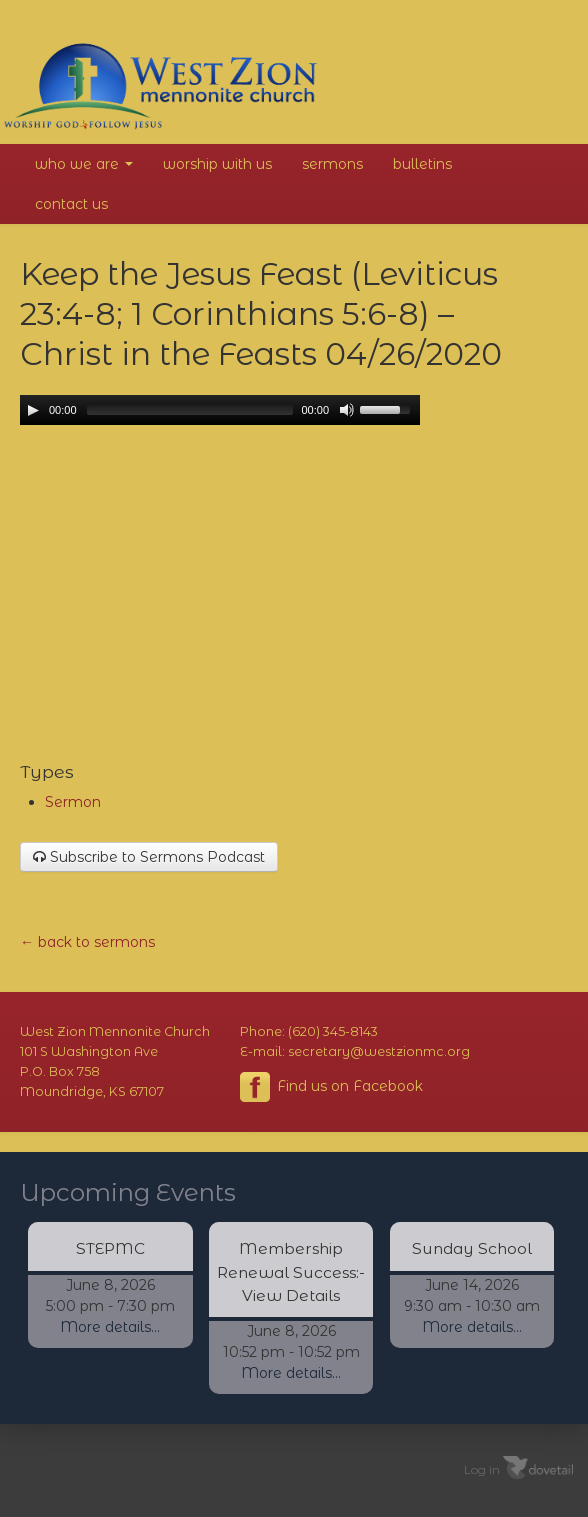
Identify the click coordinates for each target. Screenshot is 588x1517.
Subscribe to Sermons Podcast (149, 857)
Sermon (73, 802)
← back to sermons (87, 942)
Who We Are (84, 164)
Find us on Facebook (331, 1087)
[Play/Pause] (33, 410)
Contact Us (71, 204)
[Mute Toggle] (347, 410)
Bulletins (422, 164)
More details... (110, 1327)
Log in (482, 1468)
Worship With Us (217, 164)
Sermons (332, 164)
